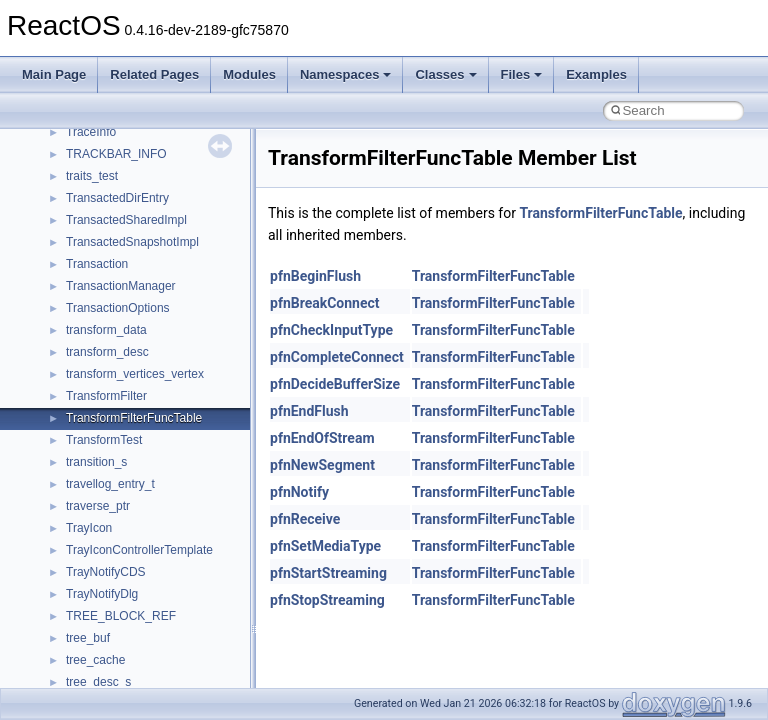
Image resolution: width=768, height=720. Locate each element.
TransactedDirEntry (117, 198)
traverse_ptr (98, 506)
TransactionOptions (118, 308)
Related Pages (154, 74)
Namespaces (346, 74)
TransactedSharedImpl (126, 220)
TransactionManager (121, 286)
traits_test (92, 176)
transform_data (106, 330)
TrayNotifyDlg (102, 594)
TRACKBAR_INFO (116, 154)
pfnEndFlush (309, 411)
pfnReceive (305, 519)
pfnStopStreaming (327, 600)
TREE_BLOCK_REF (121, 616)
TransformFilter (106, 396)
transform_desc (107, 352)
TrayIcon (89, 528)
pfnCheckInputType (331, 330)
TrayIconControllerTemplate (139, 550)
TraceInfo (91, 132)
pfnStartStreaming (328, 573)
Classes (445, 74)
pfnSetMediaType (325, 546)
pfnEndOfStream (322, 438)
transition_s (96, 462)
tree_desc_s (98, 682)
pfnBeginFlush (315, 276)
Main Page (54, 74)
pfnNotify (299, 492)
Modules (249, 74)
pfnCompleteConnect (337, 357)
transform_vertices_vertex (135, 374)
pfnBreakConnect (325, 303)
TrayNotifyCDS (106, 572)
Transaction (97, 264)
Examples (596, 74)
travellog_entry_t (110, 484)
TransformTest (104, 440)
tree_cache (95, 660)
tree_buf (88, 638)
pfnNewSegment (322, 465)
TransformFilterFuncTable (134, 418)
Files (522, 74)
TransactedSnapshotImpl (132, 242)
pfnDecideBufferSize (335, 384)
